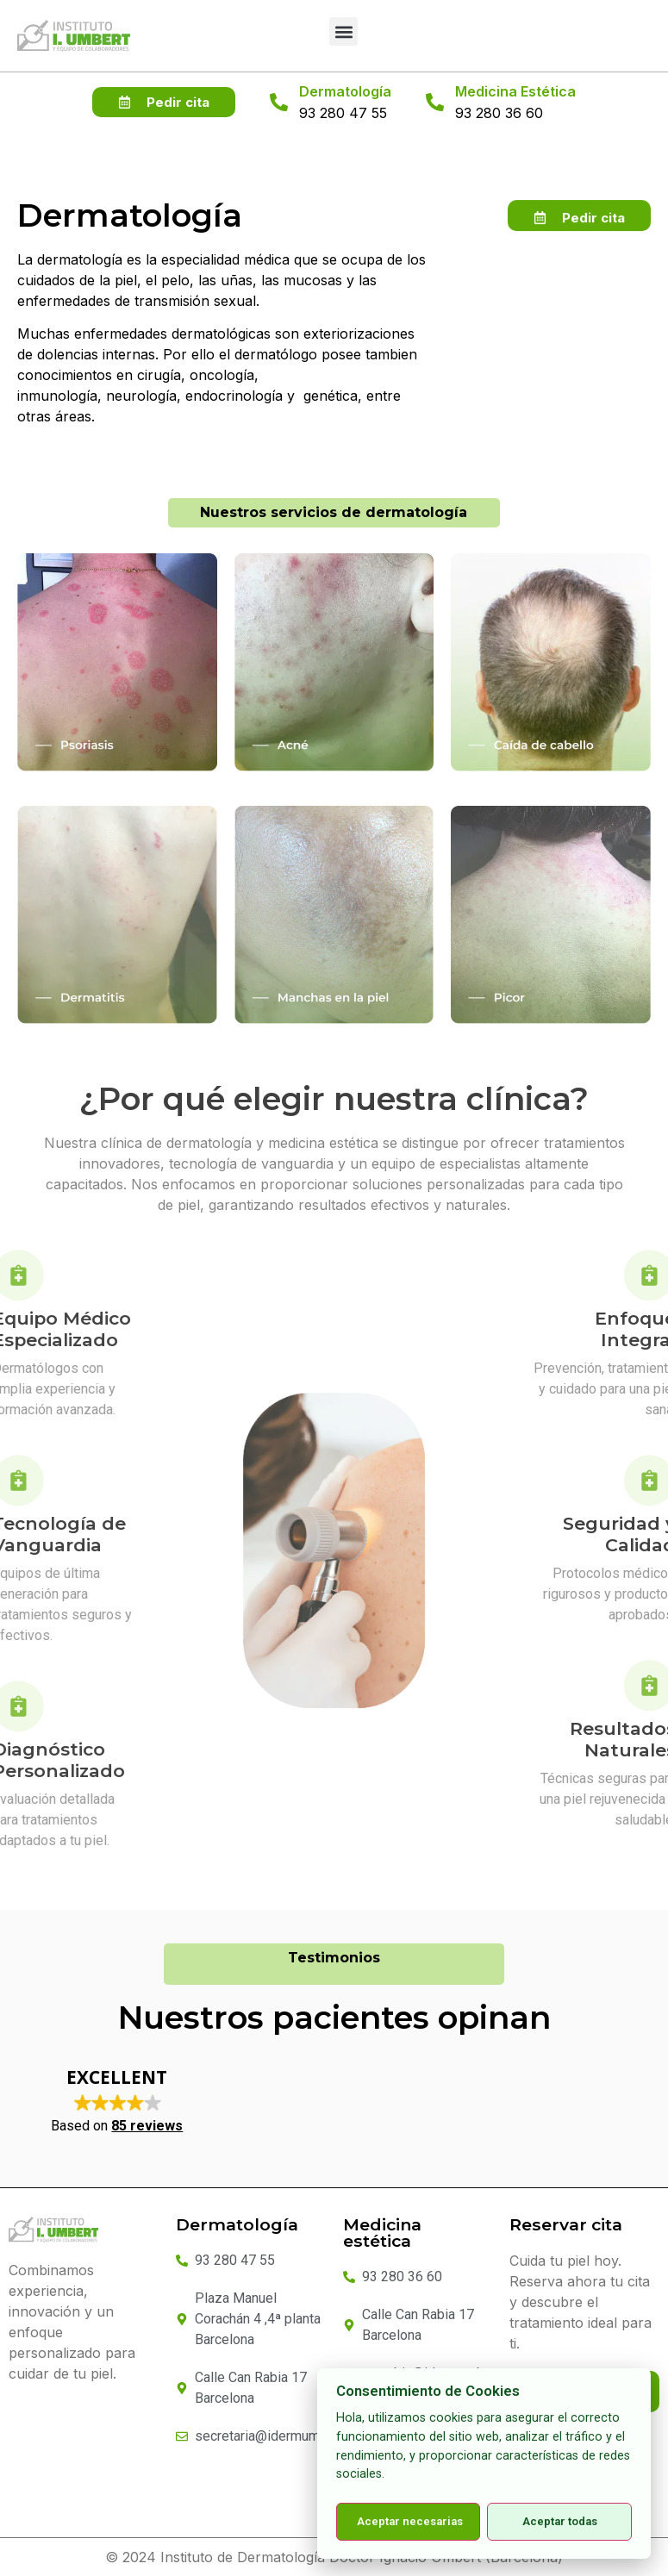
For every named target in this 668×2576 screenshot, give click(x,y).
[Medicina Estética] (435, 102)
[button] (343, 31)
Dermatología (345, 91)
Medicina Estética (515, 91)
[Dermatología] (279, 102)
